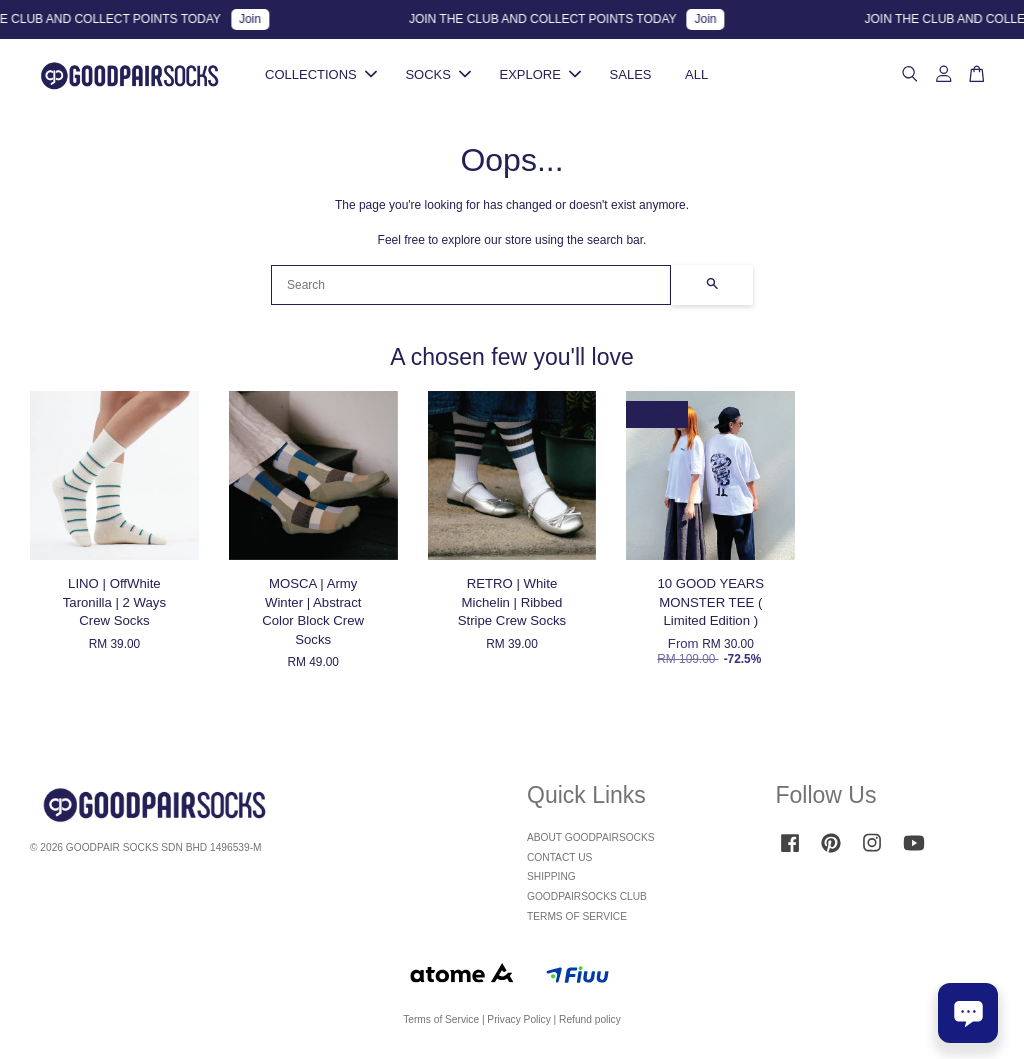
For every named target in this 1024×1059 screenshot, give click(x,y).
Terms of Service (441, 1019)
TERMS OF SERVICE (577, 916)
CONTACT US (559, 857)
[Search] (471, 285)
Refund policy (590, 1019)
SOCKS (438, 74)
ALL (696, 74)
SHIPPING (551, 876)
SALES (631, 74)
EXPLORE (540, 74)
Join (259, 19)
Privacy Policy (518, 1019)
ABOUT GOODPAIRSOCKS (591, 837)
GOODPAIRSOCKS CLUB (587, 896)
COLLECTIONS (321, 74)
